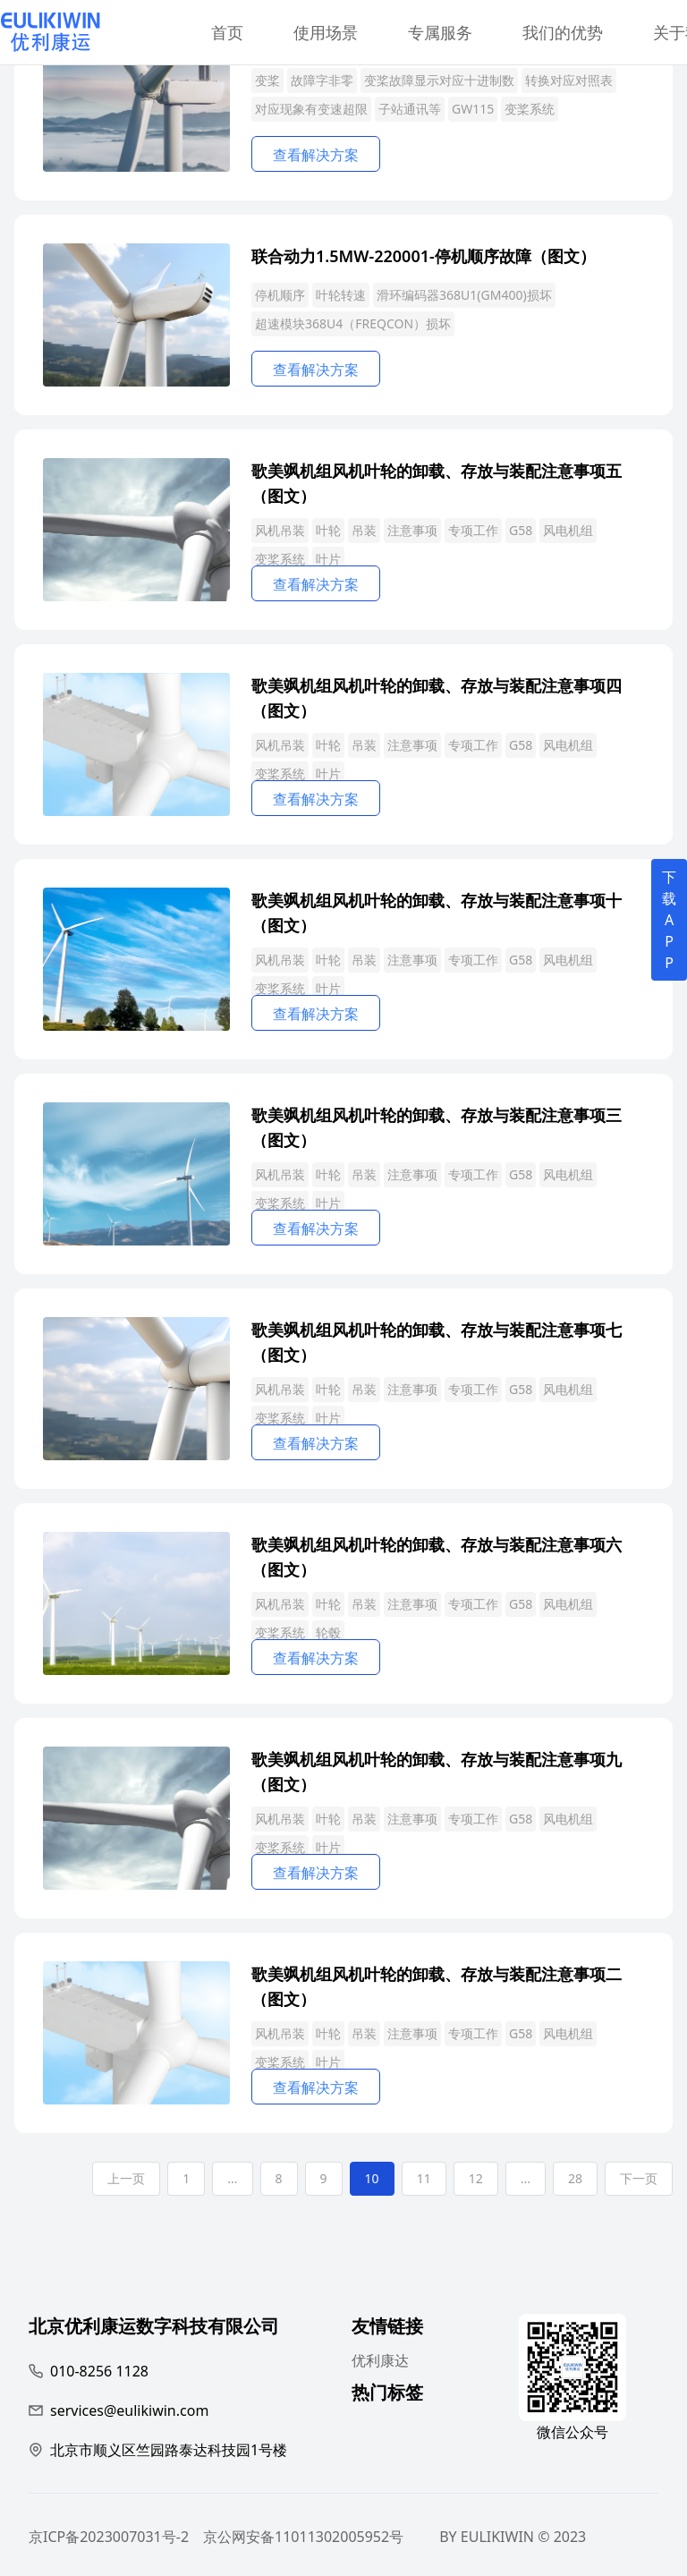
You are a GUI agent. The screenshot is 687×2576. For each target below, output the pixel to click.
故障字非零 (322, 80)
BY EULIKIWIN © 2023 (512, 2536)
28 (575, 2178)
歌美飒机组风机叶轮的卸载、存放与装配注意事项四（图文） (436, 696)
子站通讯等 (409, 108)
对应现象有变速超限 (311, 108)
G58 (520, 530)
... (232, 2178)
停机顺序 (280, 294)
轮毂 (328, 1632)
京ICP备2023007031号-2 (109, 2536)
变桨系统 (530, 108)
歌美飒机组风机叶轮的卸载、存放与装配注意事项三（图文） (436, 1126)
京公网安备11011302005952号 (303, 2536)
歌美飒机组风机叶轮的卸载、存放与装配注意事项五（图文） (436, 482)
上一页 (126, 2178)
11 (424, 2178)
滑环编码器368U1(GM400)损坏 (464, 294)
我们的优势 (562, 32)
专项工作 (473, 530)
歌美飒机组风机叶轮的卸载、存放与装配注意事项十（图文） (436, 911)
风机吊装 (280, 530)
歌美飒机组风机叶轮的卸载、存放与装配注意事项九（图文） (436, 1770)
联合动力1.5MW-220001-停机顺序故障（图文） (423, 256)
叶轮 (328, 530)
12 (476, 2178)
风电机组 (568, 530)
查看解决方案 (316, 155)
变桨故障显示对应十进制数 (439, 80)
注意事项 (412, 530)
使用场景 (325, 32)
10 (372, 2178)
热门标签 (387, 2394)
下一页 (638, 2178)
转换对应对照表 (569, 80)
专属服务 (440, 32)
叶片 (328, 558)
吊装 (364, 530)
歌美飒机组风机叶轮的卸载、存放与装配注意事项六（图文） (436, 1555)
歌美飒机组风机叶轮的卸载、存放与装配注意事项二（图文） (436, 1985)
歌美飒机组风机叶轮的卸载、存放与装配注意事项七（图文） (436, 1341)
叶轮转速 (341, 294)
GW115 (473, 108)
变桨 (267, 80)
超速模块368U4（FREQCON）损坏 (353, 323)
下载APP (669, 920)
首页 (227, 32)
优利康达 (380, 2360)
